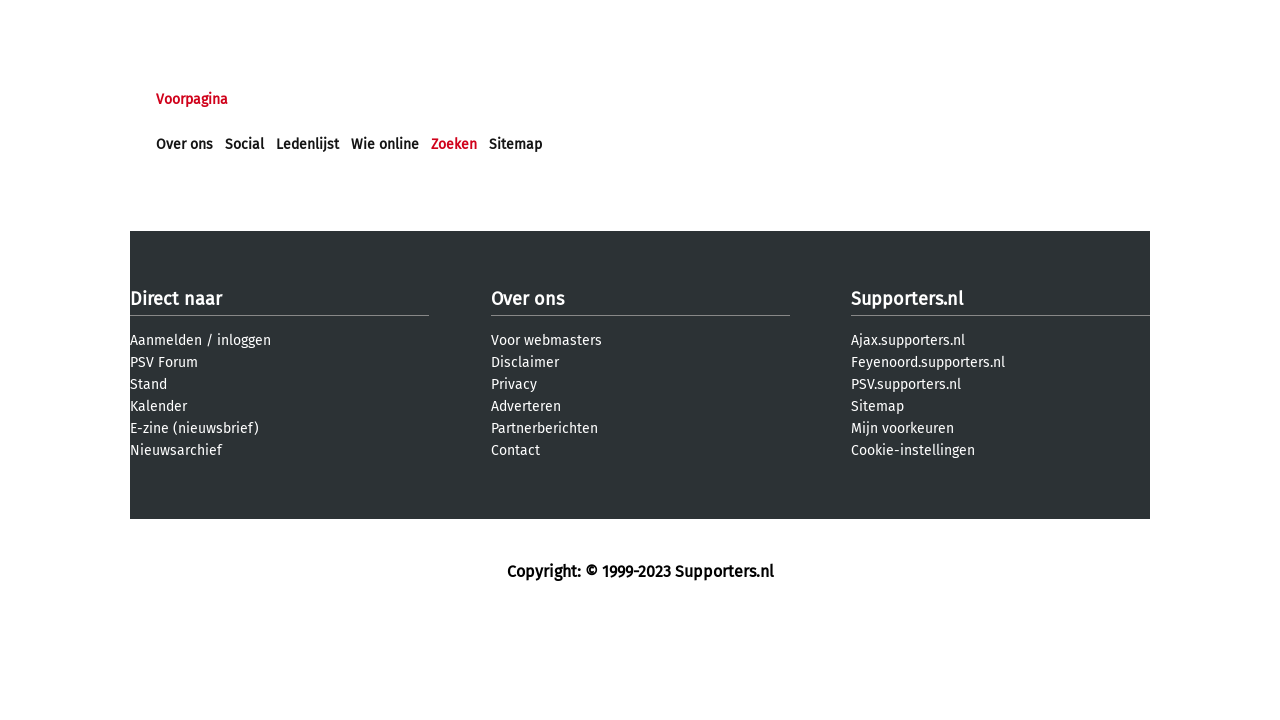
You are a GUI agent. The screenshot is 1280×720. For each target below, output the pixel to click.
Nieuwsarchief (176, 450)
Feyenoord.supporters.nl (928, 362)
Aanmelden (166, 340)
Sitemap (515, 144)
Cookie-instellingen (913, 450)
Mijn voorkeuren (902, 428)
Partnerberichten (544, 428)
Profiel (567, 99)
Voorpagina (192, 99)
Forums (350, 99)
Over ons (184, 144)
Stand (148, 384)
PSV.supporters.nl (906, 384)
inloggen (244, 340)
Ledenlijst (307, 144)
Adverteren (526, 406)
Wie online (385, 144)
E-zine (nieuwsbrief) (194, 428)
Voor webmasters (546, 340)
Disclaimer (525, 362)
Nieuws (277, 99)
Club (507, 99)
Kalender (158, 406)
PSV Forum (164, 362)
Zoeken (454, 144)
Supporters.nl (907, 299)
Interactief (433, 99)
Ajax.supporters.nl (908, 340)
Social (244, 144)
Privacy (514, 384)
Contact (515, 450)
